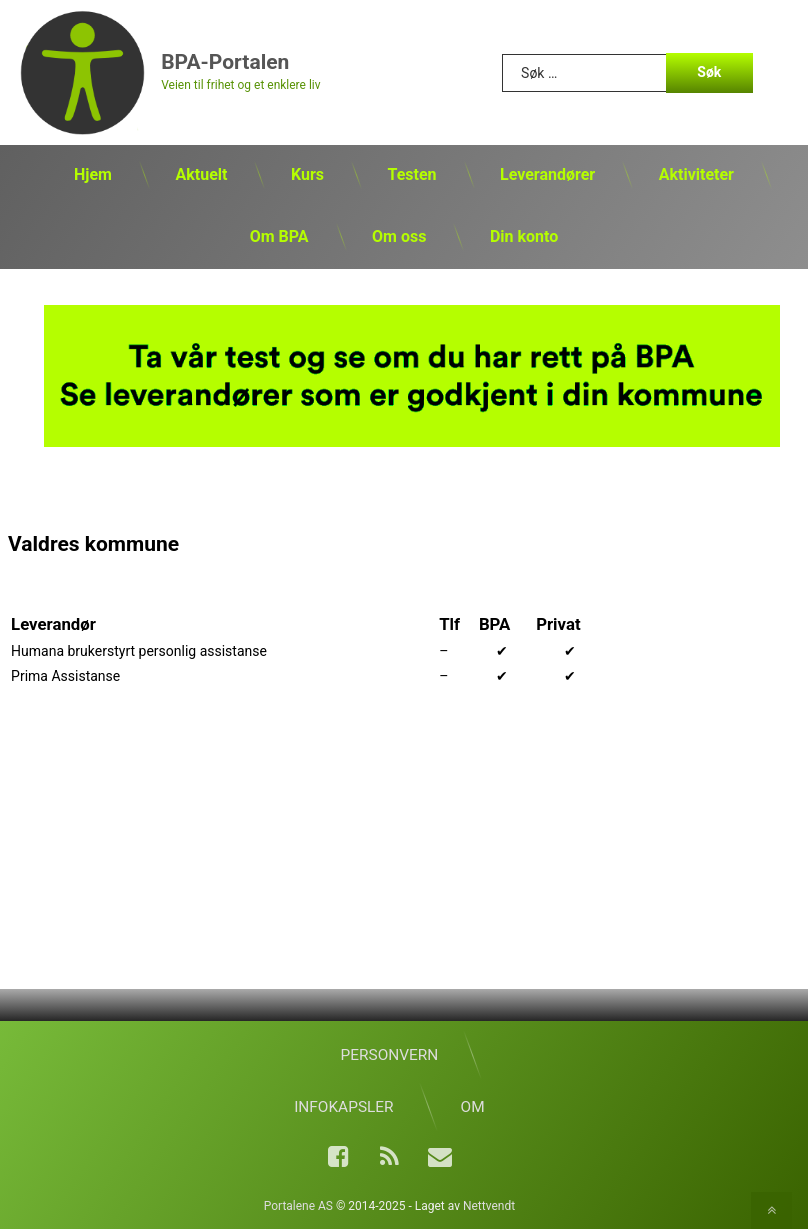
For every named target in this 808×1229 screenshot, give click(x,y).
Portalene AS (298, 1206)
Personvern (390, 1055)
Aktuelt (201, 174)
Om (473, 1107)
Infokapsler (343, 1107)
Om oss (399, 236)
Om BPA (279, 236)
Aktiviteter (696, 174)
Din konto (524, 236)
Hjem (93, 174)
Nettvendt (489, 1206)
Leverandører (547, 174)
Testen (411, 174)
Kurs (307, 174)
